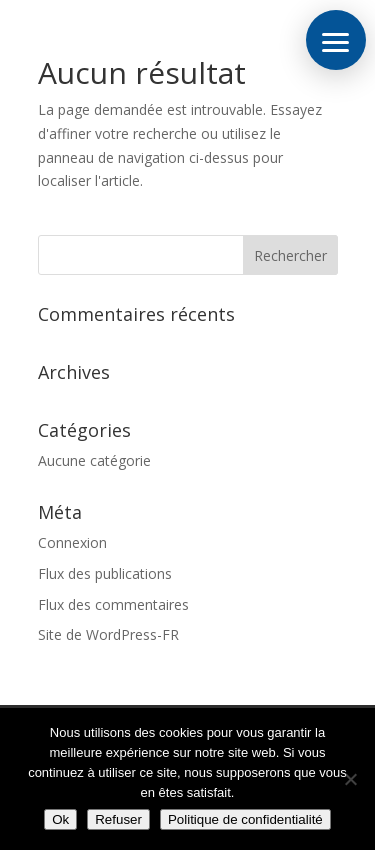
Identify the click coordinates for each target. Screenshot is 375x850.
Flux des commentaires (113, 604)
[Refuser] (350, 779)
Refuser (118, 819)
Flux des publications (105, 573)
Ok (60, 819)
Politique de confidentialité (245, 819)
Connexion (72, 542)
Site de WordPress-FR (108, 634)
